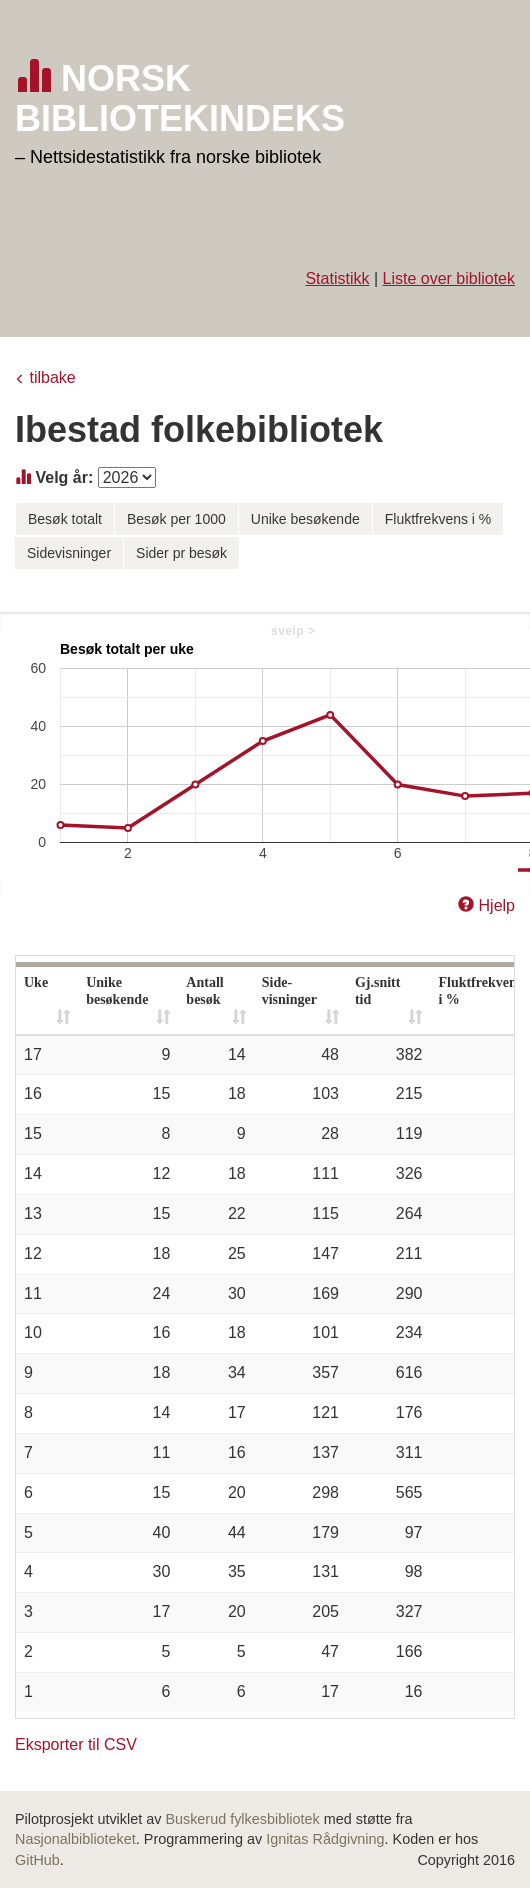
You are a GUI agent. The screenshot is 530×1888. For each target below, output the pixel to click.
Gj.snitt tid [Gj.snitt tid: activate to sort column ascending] (378, 991)
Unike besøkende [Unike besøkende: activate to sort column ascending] (117, 991)
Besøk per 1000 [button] (176, 519)
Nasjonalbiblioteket (75, 1839)
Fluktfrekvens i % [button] (438, 519)
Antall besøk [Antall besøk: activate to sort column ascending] (204, 991)
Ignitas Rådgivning (325, 1839)
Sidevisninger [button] (69, 553)
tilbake (52, 377)
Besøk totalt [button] (65, 519)
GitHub (37, 1860)
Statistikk (337, 278)
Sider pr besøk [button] (181, 553)
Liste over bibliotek (448, 278)
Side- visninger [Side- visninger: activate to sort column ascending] (289, 991)
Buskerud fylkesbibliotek (242, 1819)
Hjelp (497, 905)
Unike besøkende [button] (305, 519)
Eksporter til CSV (76, 1744)
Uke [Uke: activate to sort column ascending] (36, 982)
